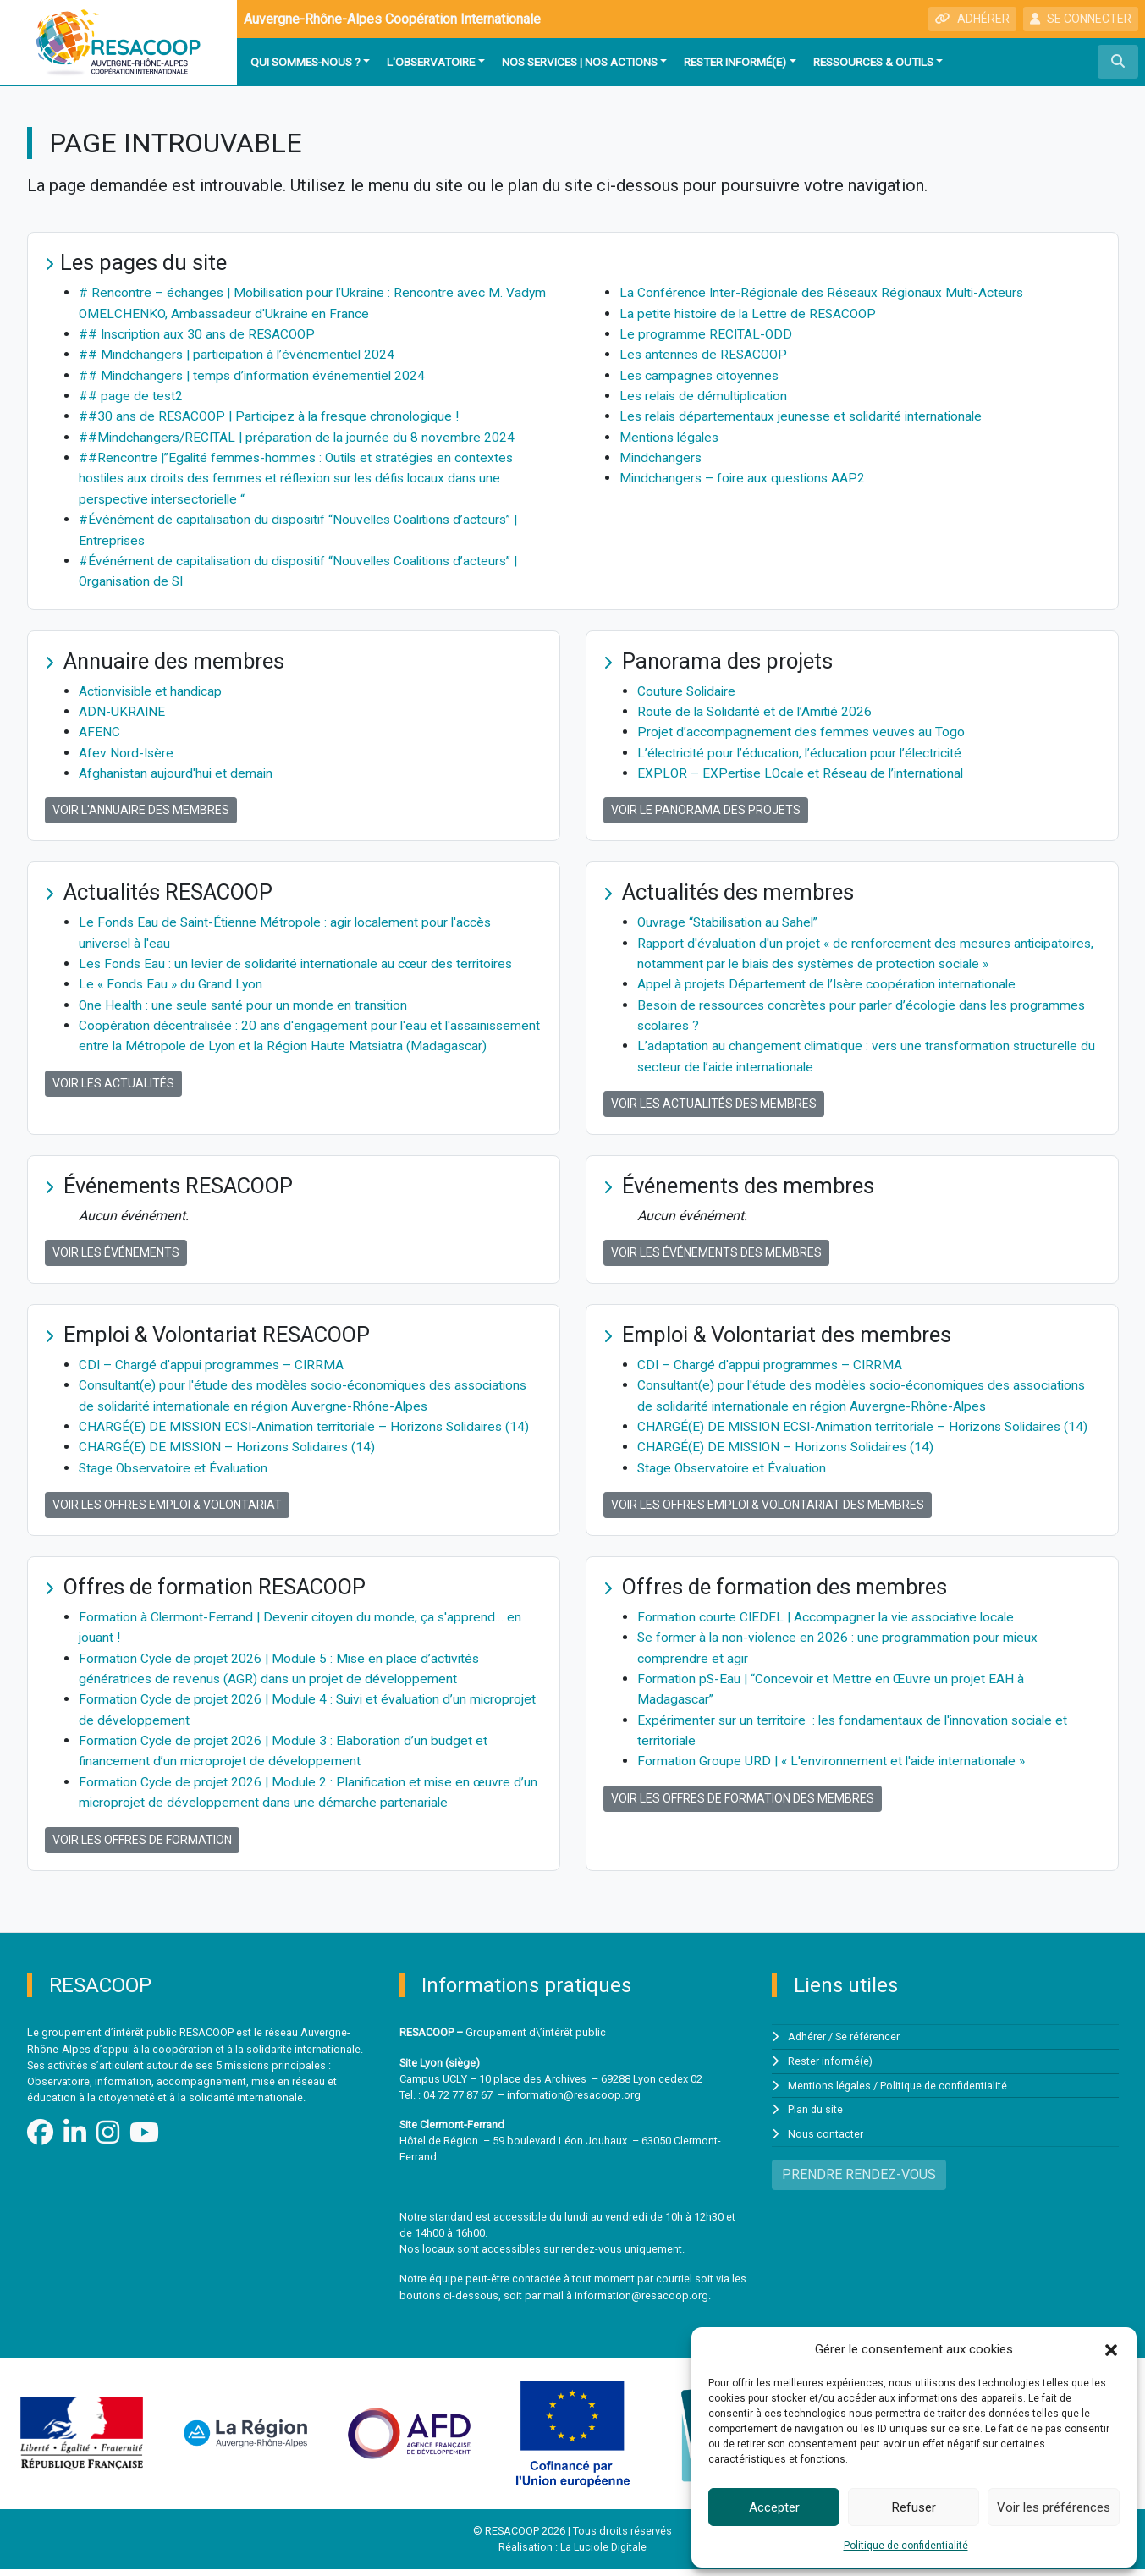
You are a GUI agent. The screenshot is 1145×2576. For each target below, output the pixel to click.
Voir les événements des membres (716, 1244)
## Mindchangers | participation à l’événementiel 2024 (240, 353)
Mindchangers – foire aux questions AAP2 (744, 475)
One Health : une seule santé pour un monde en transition (246, 997)
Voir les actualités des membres (714, 1095)
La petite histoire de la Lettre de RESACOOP (751, 313)
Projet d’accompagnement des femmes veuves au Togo (802, 726)
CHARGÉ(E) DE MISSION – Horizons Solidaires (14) (232, 1458)
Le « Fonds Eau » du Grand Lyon (172, 977)
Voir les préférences (1053, 2507)
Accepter (774, 2507)
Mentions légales (671, 435)
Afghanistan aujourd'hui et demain (177, 767)
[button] (1111, 2349)
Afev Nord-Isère (127, 747)
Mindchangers (661, 455)
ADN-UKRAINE (122, 706)
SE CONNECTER (1080, 18)
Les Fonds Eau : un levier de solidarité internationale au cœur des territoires (302, 957)
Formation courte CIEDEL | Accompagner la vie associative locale (830, 1627)
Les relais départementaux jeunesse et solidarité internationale (806, 414)
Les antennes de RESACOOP (705, 353)
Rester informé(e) (735, 62)
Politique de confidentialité (906, 2545)
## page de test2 (131, 394)
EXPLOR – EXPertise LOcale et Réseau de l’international (803, 767)
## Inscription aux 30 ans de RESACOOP (200, 333)
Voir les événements (115, 1244)
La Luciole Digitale (603, 2554)
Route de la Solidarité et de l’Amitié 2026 (757, 706)
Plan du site (816, 2116)
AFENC (99, 726)
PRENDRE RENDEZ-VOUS (859, 2179)
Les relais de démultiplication (707, 394)
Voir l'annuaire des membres (140, 804)
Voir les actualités (113, 1095)
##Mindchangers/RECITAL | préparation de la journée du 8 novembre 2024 (299, 435)
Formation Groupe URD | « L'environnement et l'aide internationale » (835, 1769)
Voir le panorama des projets (706, 804)
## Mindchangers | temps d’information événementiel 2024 (255, 374)
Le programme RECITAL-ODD (706, 333)
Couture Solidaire (688, 686)
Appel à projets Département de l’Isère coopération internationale (830, 977)
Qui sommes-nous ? (305, 62)
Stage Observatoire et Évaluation (175, 1478)
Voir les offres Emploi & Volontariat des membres (767, 1515)
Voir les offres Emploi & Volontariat (167, 1515)
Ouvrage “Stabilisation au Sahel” (731, 916)
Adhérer (807, 2044)
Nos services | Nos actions (580, 62)
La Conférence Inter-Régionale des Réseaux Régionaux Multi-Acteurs (825, 292)
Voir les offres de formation (142, 1846)
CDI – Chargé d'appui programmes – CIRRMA (213, 1356)
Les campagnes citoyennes (701, 374)
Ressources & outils (873, 62)
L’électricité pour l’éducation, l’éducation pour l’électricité (804, 747)
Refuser (914, 2507)
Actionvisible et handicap (153, 686)
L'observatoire (431, 62)
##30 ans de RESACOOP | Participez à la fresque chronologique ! (274, 414)
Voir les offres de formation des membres (742, 1806)
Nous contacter (825, 2139)
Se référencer (868, 2044)
